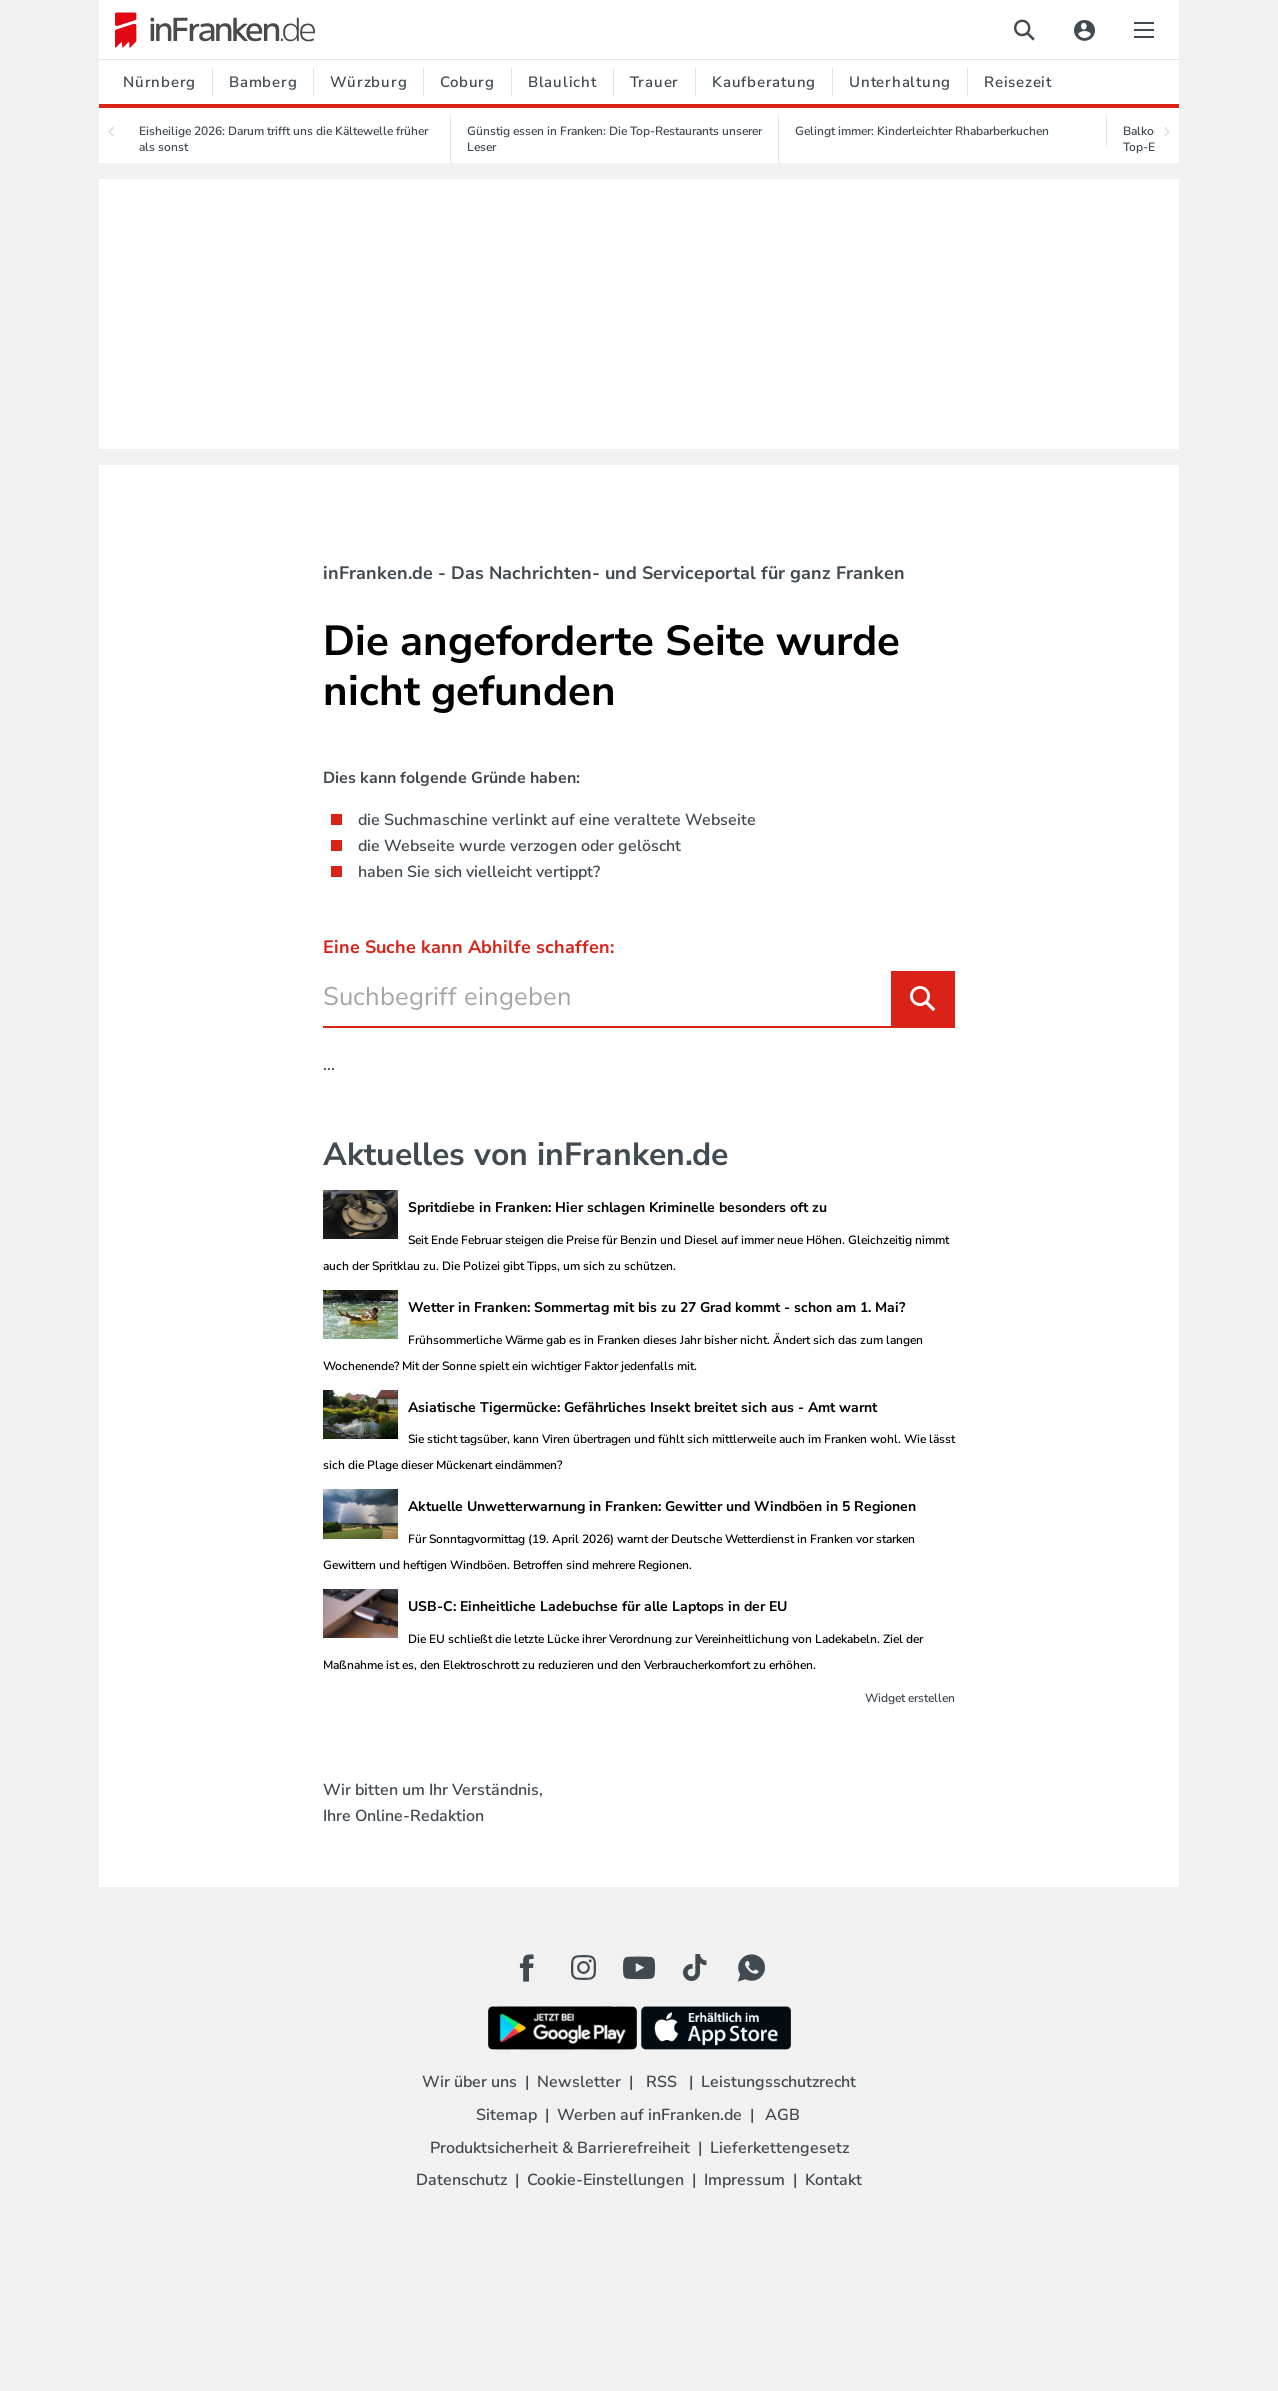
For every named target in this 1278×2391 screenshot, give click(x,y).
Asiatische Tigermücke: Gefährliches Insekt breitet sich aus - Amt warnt (642, 1407)
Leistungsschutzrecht (778, 2082)
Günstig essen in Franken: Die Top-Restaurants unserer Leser (614, 139)
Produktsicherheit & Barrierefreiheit (560, 2148)
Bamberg (263, 82)
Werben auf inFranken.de (649, 2115)
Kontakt (833, 2180)
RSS (661, 2082)
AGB (782, 2115)
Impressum (744, 2180)
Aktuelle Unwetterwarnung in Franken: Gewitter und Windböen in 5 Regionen (662, 1506)
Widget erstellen (910, 1698)
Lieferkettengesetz (779, 2148)
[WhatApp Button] (751, 1968)
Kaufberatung (764, 82)
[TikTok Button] (695, 1968)
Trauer (655, 82)
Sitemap (506, 2115)
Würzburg (368, 82)
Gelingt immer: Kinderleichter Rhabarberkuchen (922, 131)
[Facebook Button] (527, 1968)
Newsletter (579, 2082)
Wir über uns (469, 2082)
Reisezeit (1018, 82)
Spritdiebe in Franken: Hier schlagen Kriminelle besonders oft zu (617, 1207)
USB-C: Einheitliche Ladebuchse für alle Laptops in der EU (597, 1606)
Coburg (467, 82)
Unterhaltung (900, 82)
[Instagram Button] (583, 1973)
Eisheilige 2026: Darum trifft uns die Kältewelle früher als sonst (283, 139)
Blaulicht (562, 82)
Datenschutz (461, 2180)
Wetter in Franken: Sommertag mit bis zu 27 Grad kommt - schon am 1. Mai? (656, 1307)
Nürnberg (159, 82)
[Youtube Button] (639, 1968)
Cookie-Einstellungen (605, 2180)
